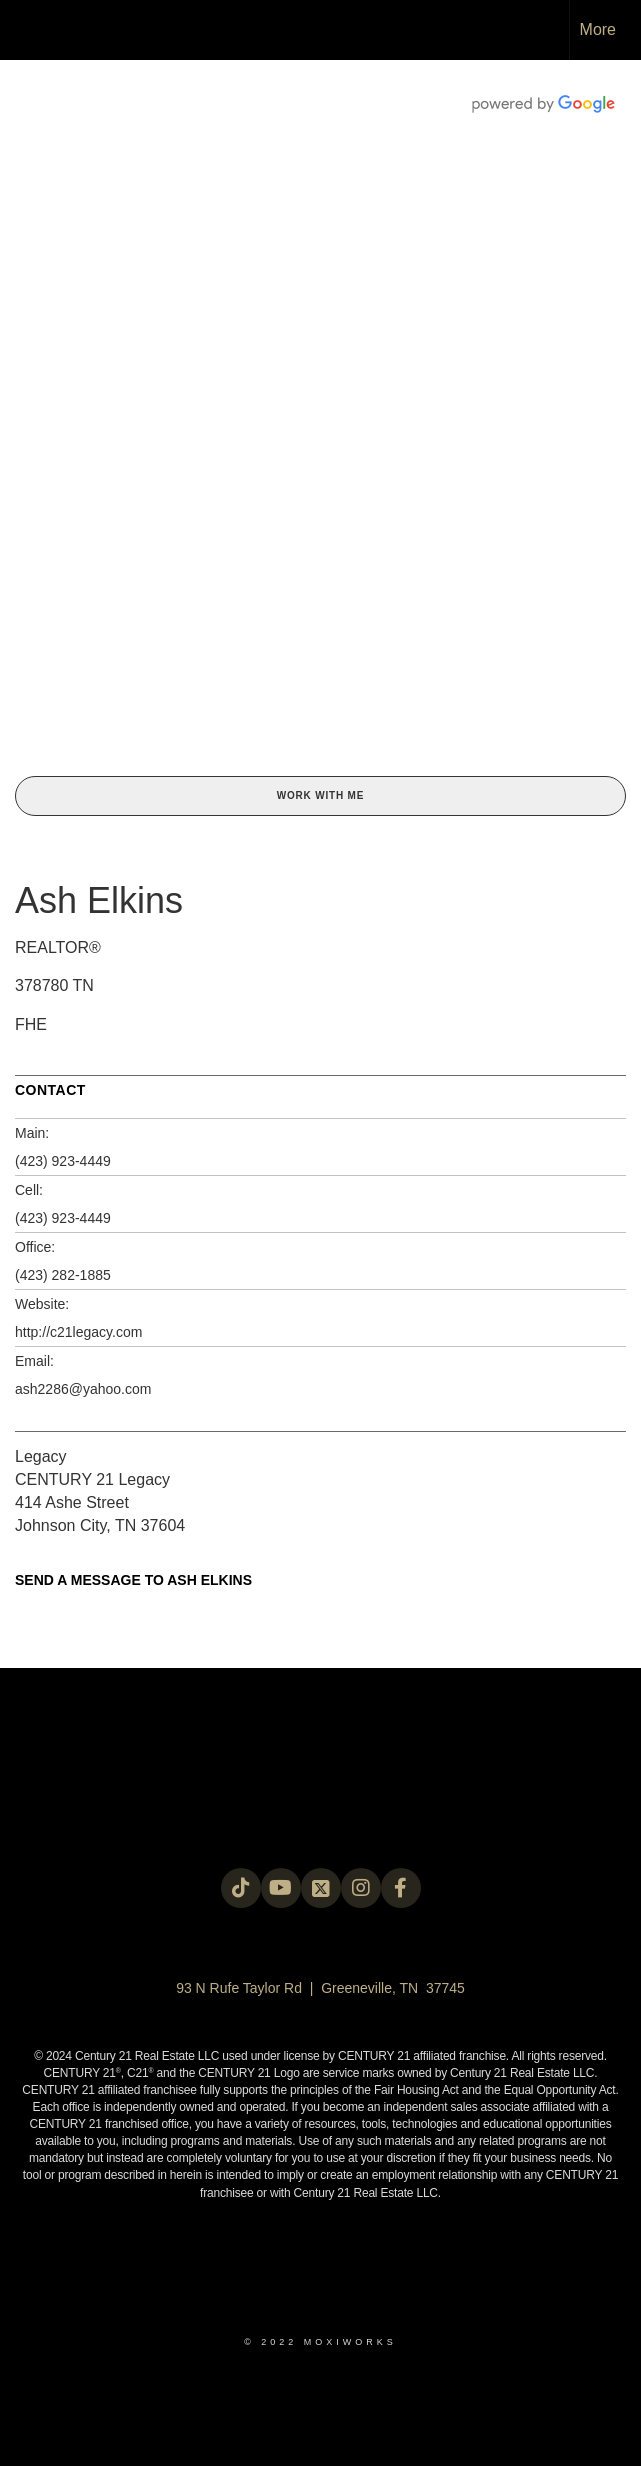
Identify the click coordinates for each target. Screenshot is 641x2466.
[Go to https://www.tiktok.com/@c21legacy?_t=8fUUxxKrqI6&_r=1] (241, 1888)
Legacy (41, 1456)
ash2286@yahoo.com (83, 1389)
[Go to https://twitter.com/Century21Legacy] (321, 1888)
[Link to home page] (25, 30)
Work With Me (320, 795)
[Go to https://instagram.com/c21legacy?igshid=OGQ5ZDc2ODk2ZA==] (361, 1888)
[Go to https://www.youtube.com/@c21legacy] (281, 1888)
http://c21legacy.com (78, 1332)
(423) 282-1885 (63, 1275)
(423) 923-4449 (63, 1161)
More (598, 29)
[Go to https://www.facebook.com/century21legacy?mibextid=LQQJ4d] (401, 1888)
